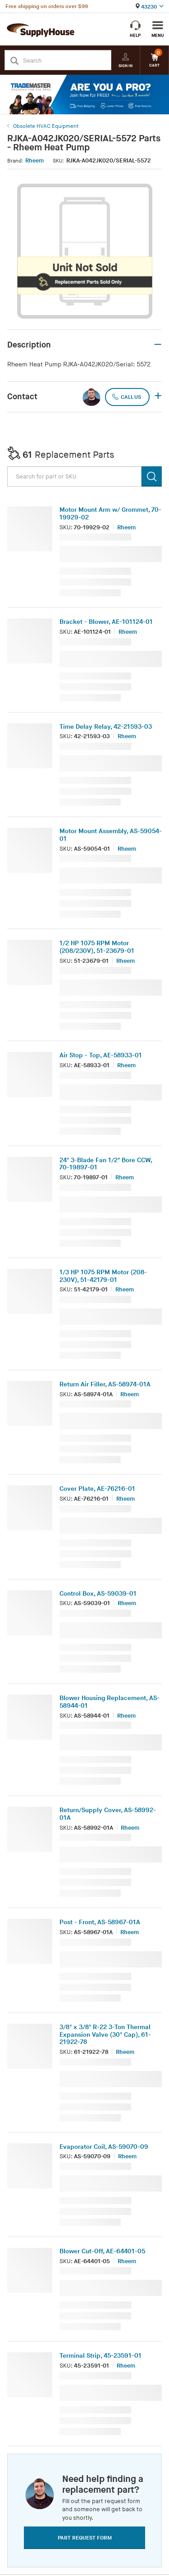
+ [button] (158, 396)
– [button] (158, 345)
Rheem (34, 160)
